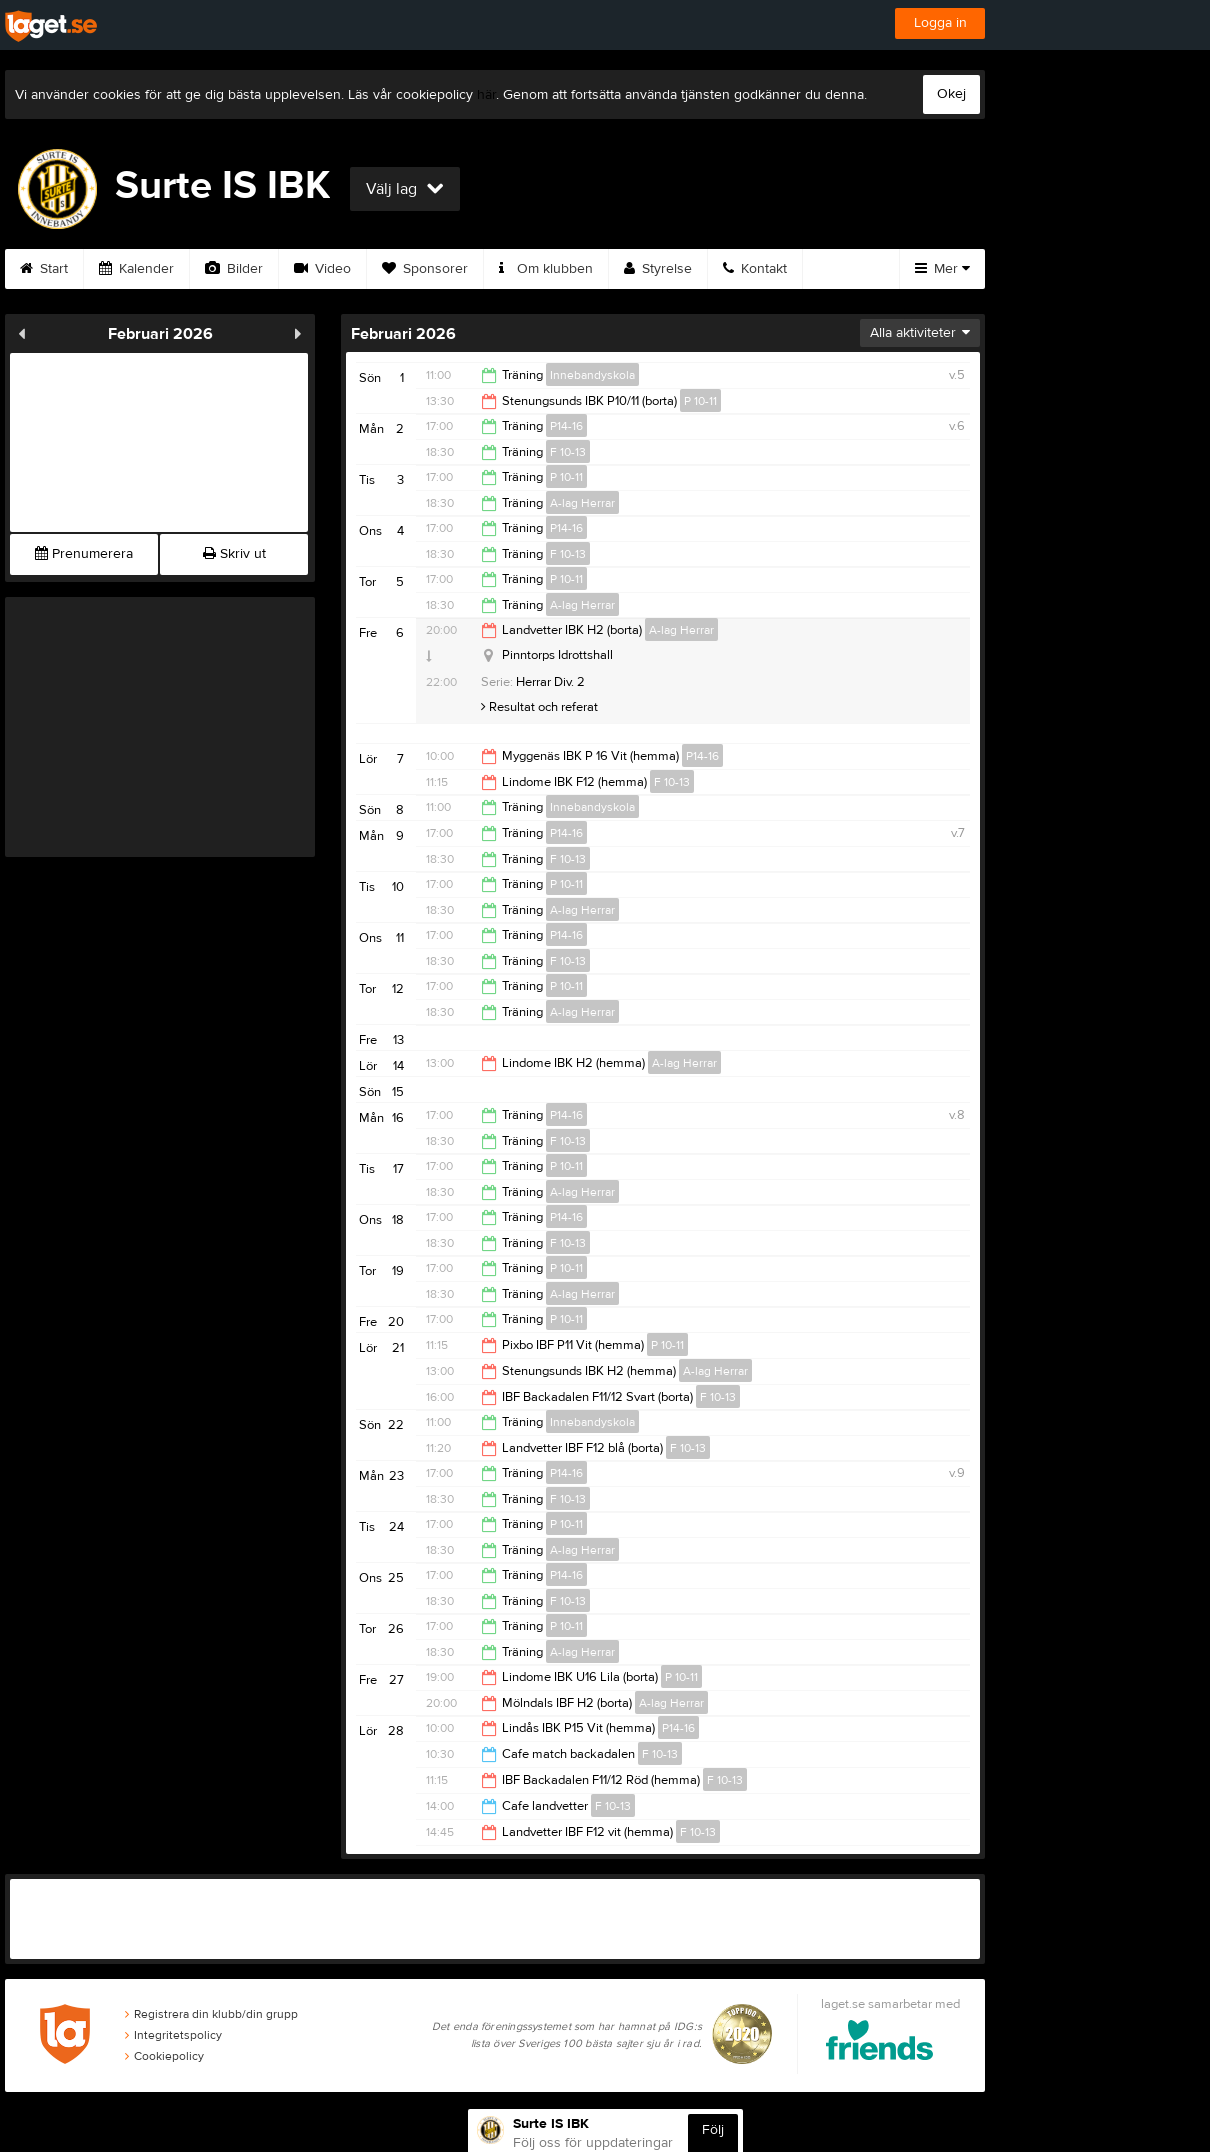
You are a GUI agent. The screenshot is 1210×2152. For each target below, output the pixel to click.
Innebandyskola (592, 375)
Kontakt (755, 269)
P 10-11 (700, 401)
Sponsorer (425, 269)
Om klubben (546, 269)
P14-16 (566, 426)
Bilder (234, 269)
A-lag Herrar (582, 503)
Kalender (136, 269)
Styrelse (658, 269)
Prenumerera (84, 554)
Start (44, 269)
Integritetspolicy (173, 2035)
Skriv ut (234, 554)
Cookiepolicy (164, 2056)
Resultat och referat (539, 707)
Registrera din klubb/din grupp (211, 2014)
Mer (942, 269)
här (486, 95)
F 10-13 (568, 452)
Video (322, 269)
